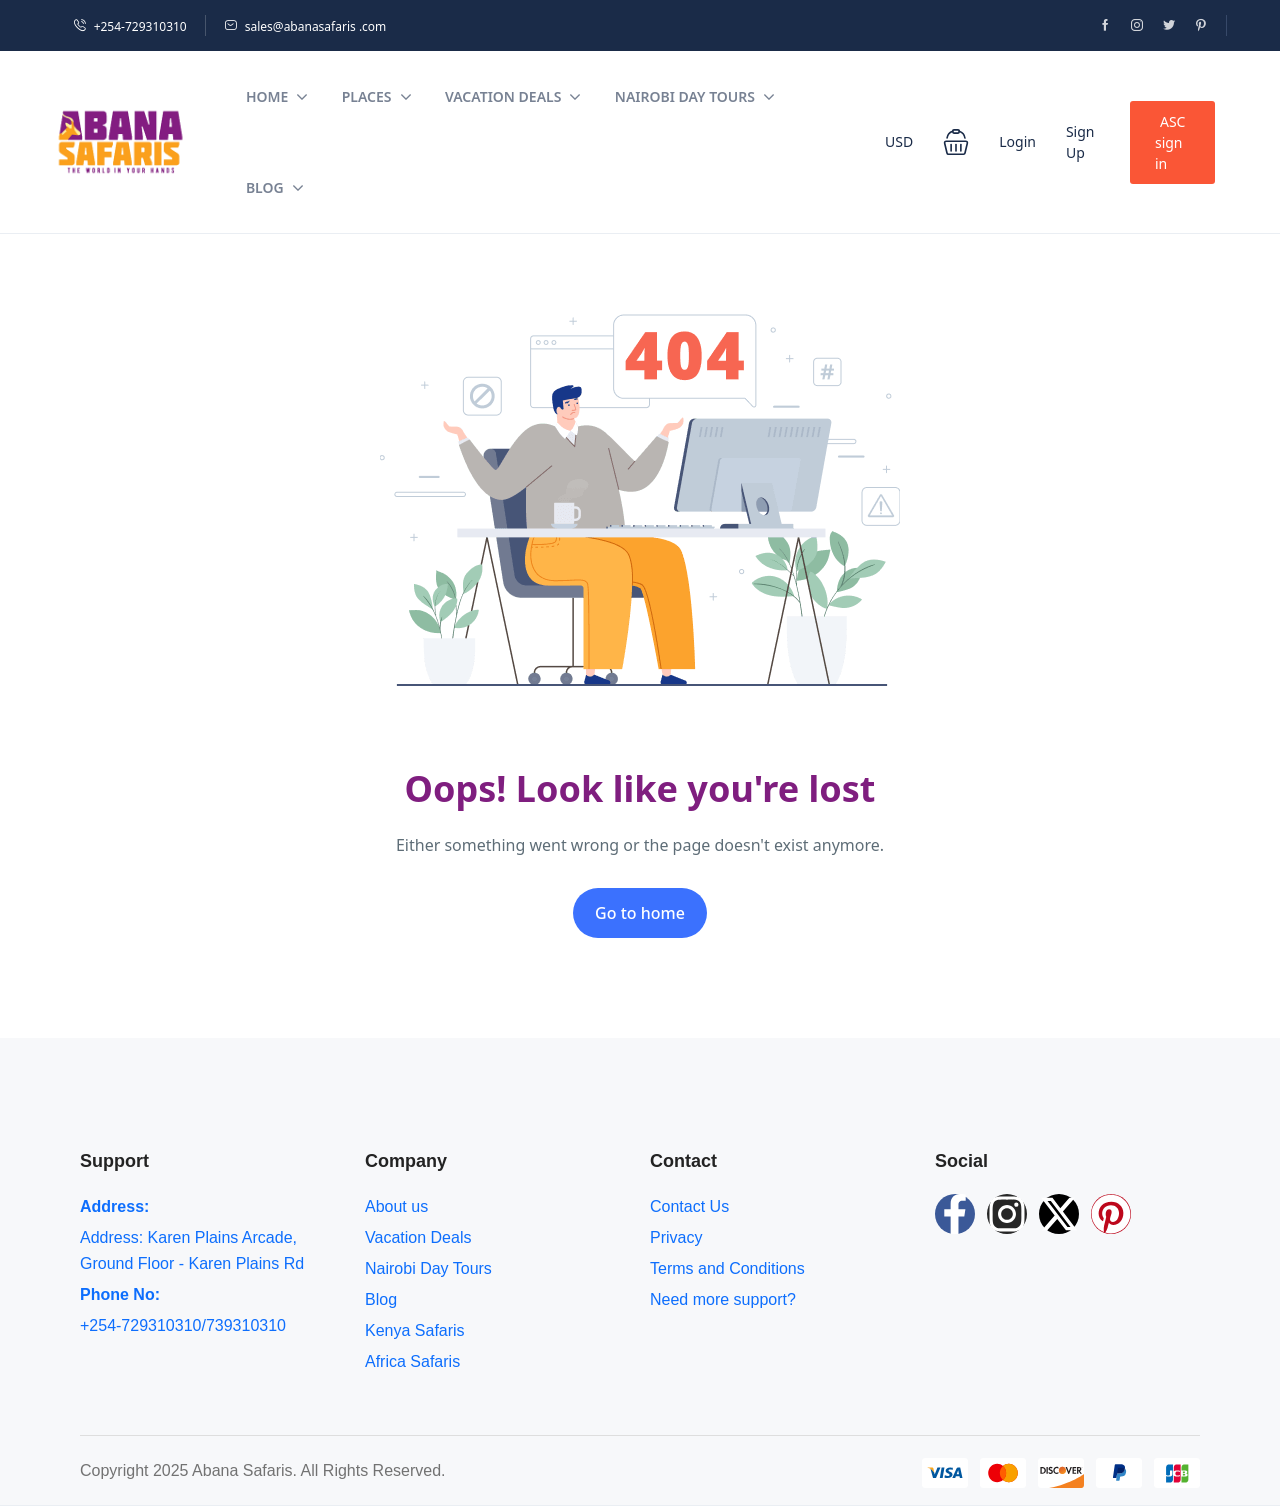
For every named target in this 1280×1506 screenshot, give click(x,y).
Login (1017, 141)
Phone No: (120, 1294)
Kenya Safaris (415, 1330)
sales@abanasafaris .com (305, 26)
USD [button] (899, 141)
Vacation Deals (513, 96)
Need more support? (723, 1299)
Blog (275, 187)
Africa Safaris (412, 1361)
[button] (956, 142)
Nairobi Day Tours (695, 96)
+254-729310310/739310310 (183, 1325)
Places (377, 96)
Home (277, 96)
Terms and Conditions (727, 1268)
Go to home (640, 913)
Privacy (676, 1237)
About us (396, 1206)
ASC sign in (1170, 142)
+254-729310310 (130, 26)
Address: (114, 1206)
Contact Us (689, 1206)
